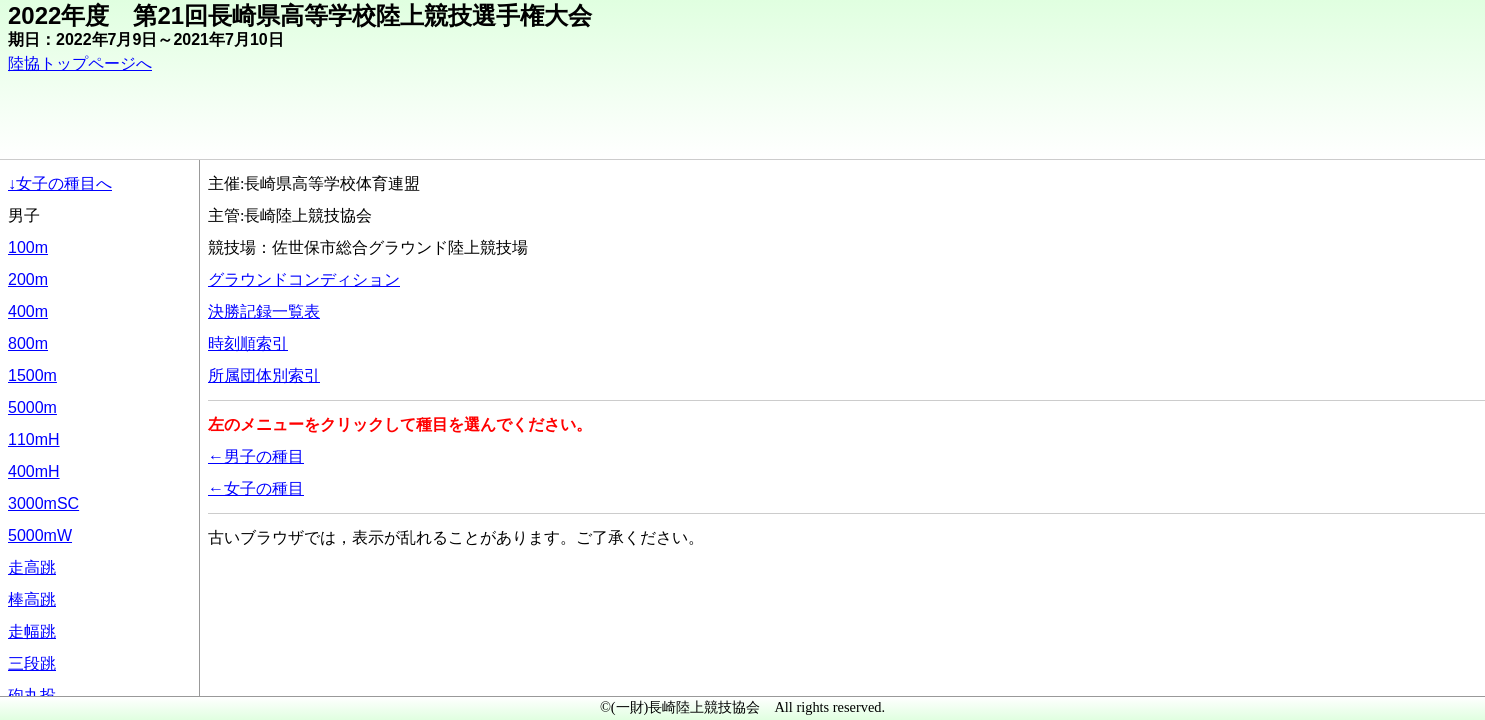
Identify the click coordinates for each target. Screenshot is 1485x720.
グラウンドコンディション (304, 279)
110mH (34, 439)
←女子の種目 (256, 488)
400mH (34, 471)
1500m (32, 375)
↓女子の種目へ (60, 183)
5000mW (40, 535)
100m (28, 247)
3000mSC (43, 503)
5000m (32, 407)
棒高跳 (32, 599)
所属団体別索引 (264, 375)
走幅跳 (32, 631)
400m (28, 311)
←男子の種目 (256, 456)
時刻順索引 (248, 343)
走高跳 (32, 567)
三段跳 (32, 663)
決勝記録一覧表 (264, 311)
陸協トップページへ (80, 63)
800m (28, 343)
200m (28, 279)
